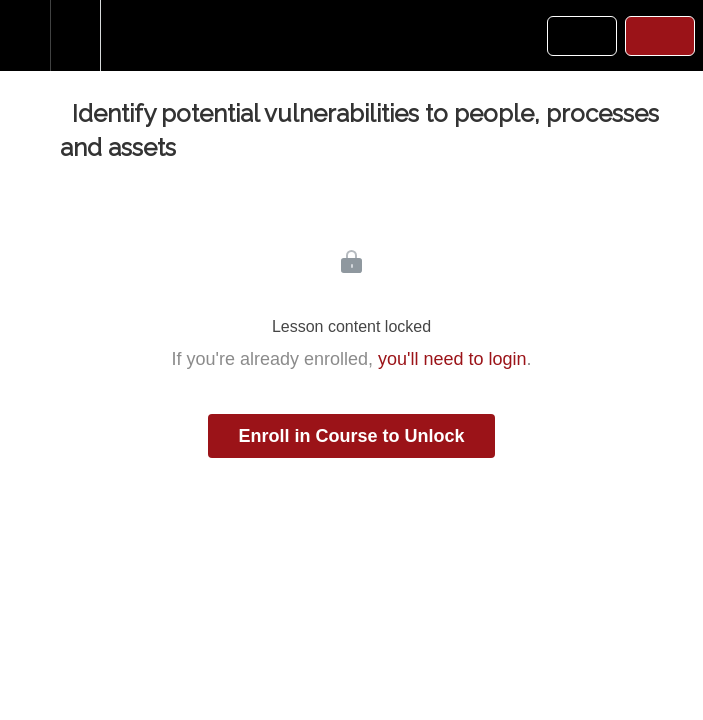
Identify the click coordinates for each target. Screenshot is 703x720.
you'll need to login (452, 359)
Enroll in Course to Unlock (351, 436)
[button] (25, 35)
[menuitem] (75, 35)
